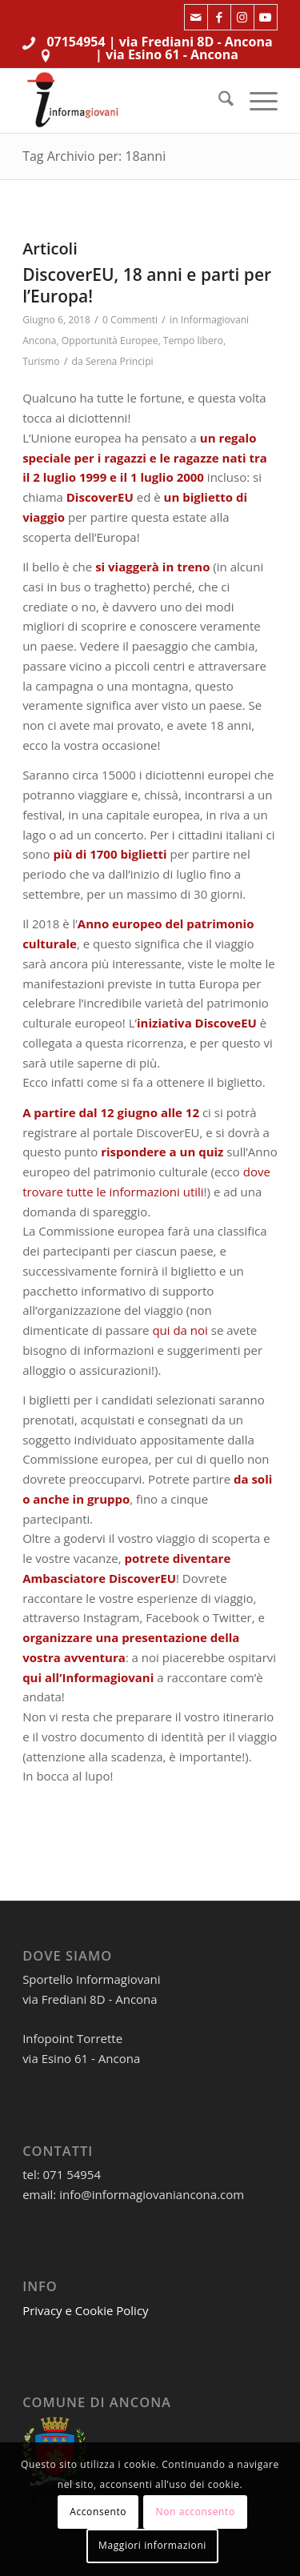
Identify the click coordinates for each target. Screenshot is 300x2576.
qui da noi (179, 1330)
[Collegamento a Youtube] (265, 17)
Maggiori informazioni (152, 2545)
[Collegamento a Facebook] (219, 17)
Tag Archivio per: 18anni (94, 156)
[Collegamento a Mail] (196, 17)
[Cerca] (218, 101)
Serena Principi (120, 361)
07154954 (75, 41)
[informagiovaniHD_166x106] (124, 101)
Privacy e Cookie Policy (85, 2310)
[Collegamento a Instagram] (242, 17)
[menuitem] (218, 101)
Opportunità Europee (110, 340)
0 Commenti (130, 320)
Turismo (41, 361)
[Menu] (256, 101)
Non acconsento (195, 2511)
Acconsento (98, 2511)
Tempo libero (193, 340)
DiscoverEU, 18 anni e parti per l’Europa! (146, 285)
